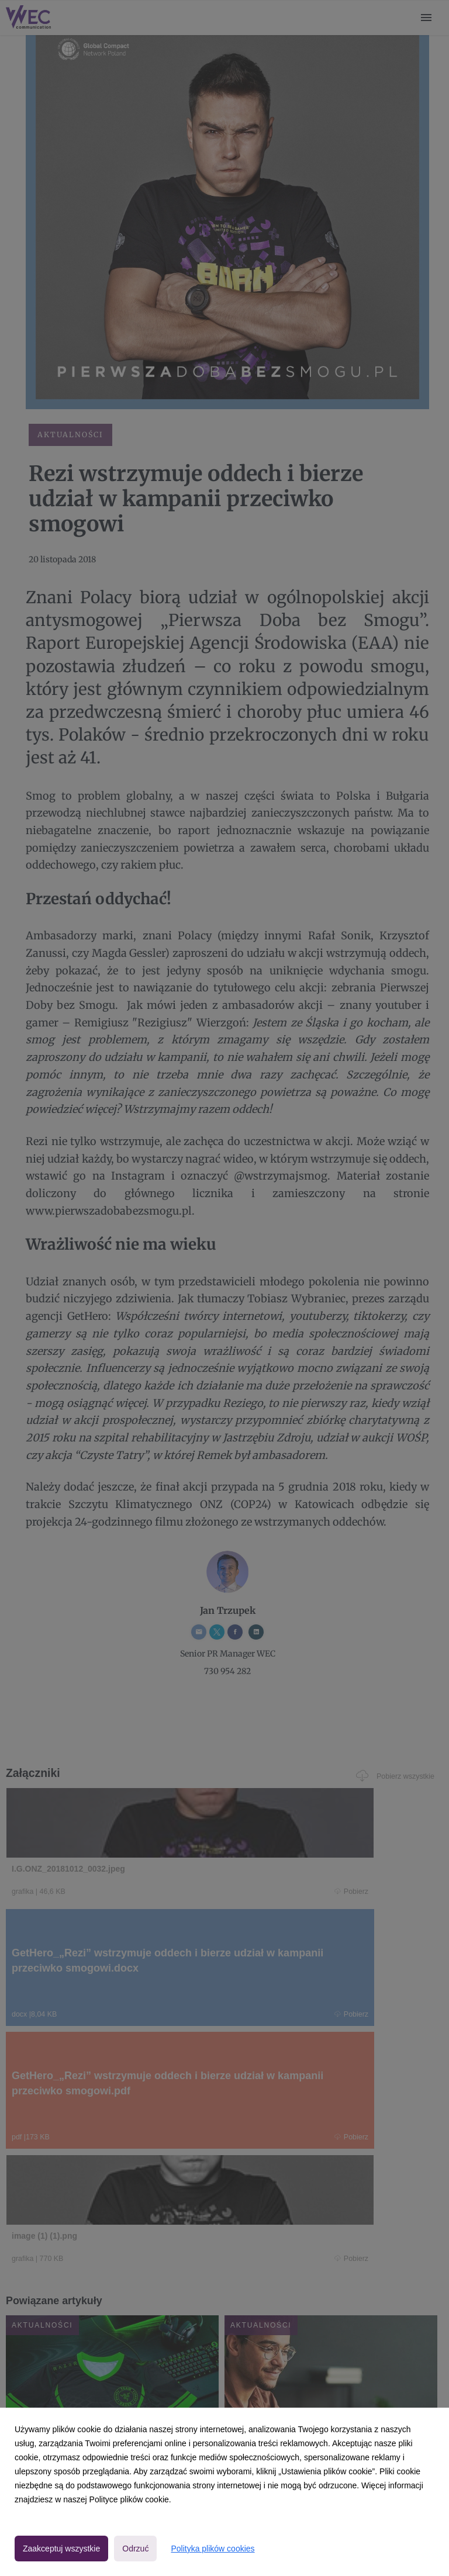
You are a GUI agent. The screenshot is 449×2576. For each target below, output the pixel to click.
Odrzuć (135, 2548)
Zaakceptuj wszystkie (61, 2548)
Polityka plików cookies (212, 2548)
